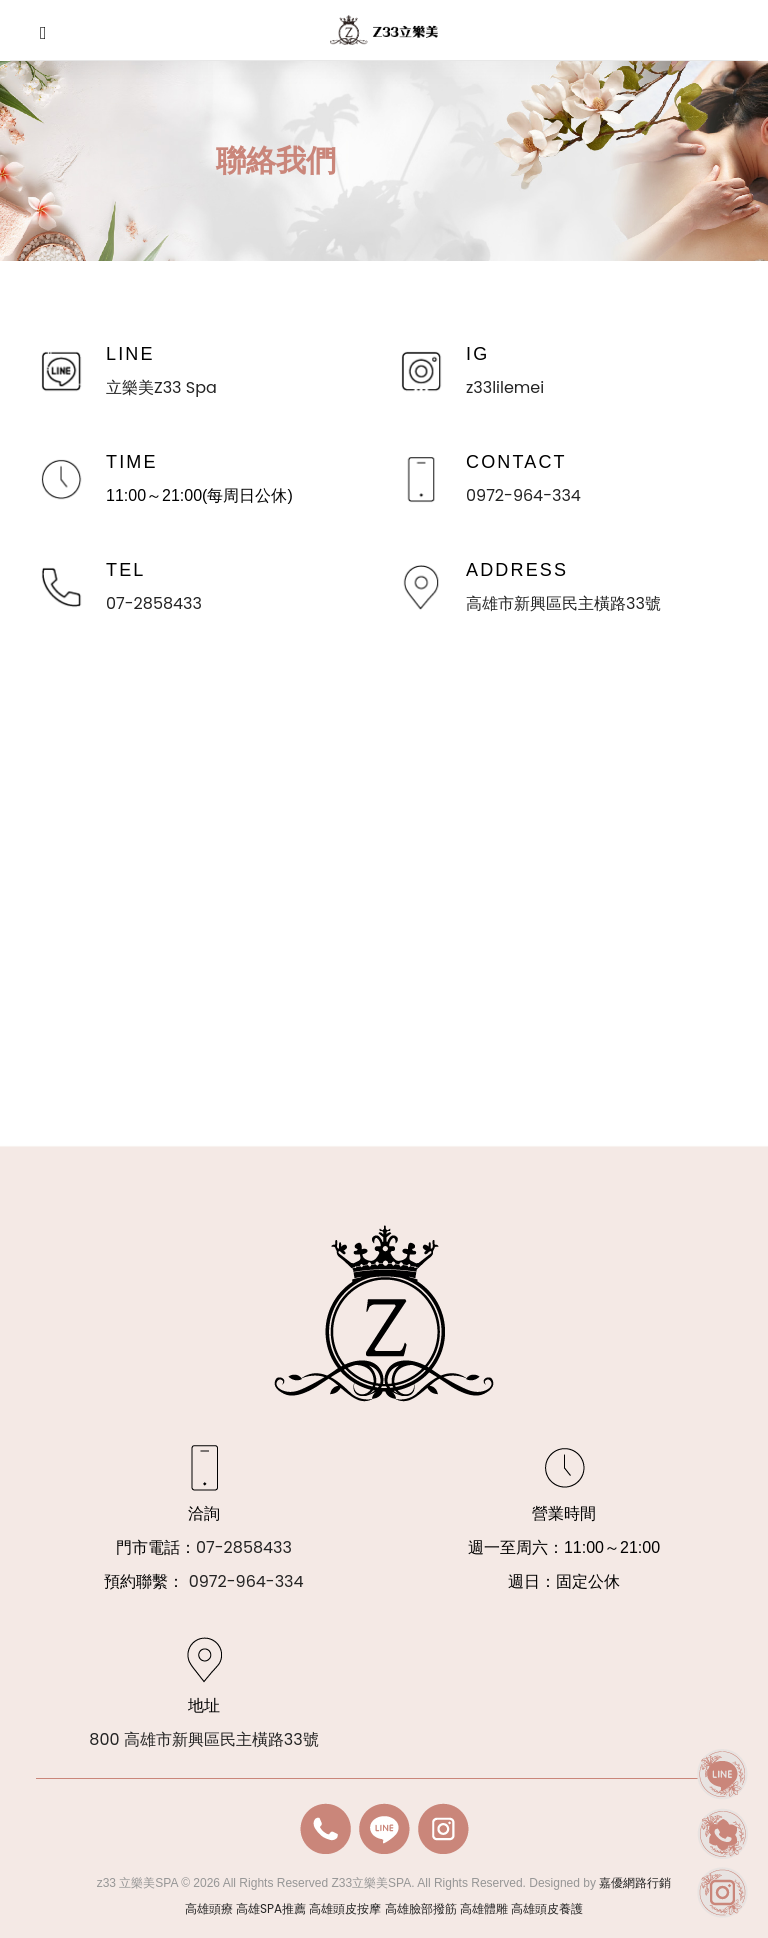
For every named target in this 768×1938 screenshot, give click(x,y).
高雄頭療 (209, 1908)
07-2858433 (154, 603)
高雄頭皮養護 (547, 1908)
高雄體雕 (484, 1908)
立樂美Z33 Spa (161, 387)
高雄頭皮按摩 (345, 1908)
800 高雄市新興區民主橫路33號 (203, 1739)
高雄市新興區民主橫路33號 (563, 603)
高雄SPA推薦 (271, 1908)
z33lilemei (505, 387)
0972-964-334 (523, 495)
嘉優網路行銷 (635, 1882)
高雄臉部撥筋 (421, 1908)
